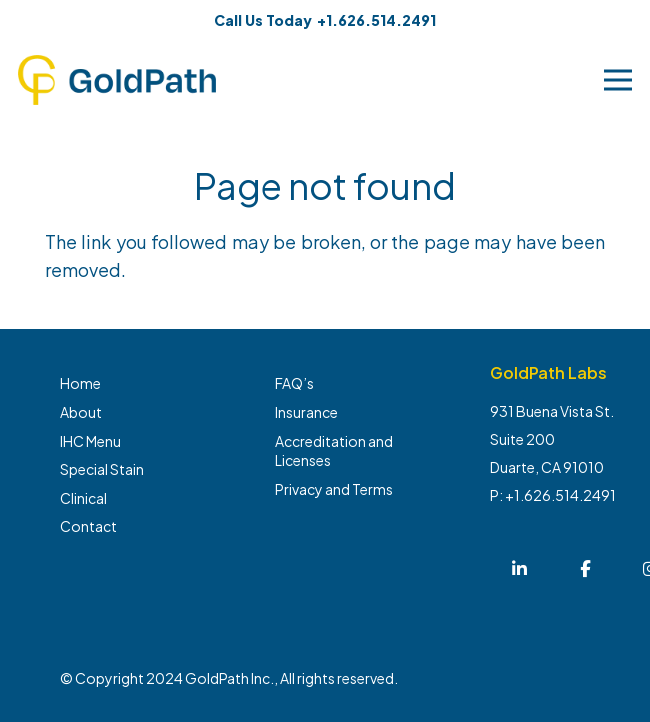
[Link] (117, 80)
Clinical (83, 498)
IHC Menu (90, 441)
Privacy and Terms (334, 489)
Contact (88, 526)
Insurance (306, 412)
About (81, 412)
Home (80, 383)
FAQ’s (294, 383)
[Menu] (618, 80)
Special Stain (102, 469)
